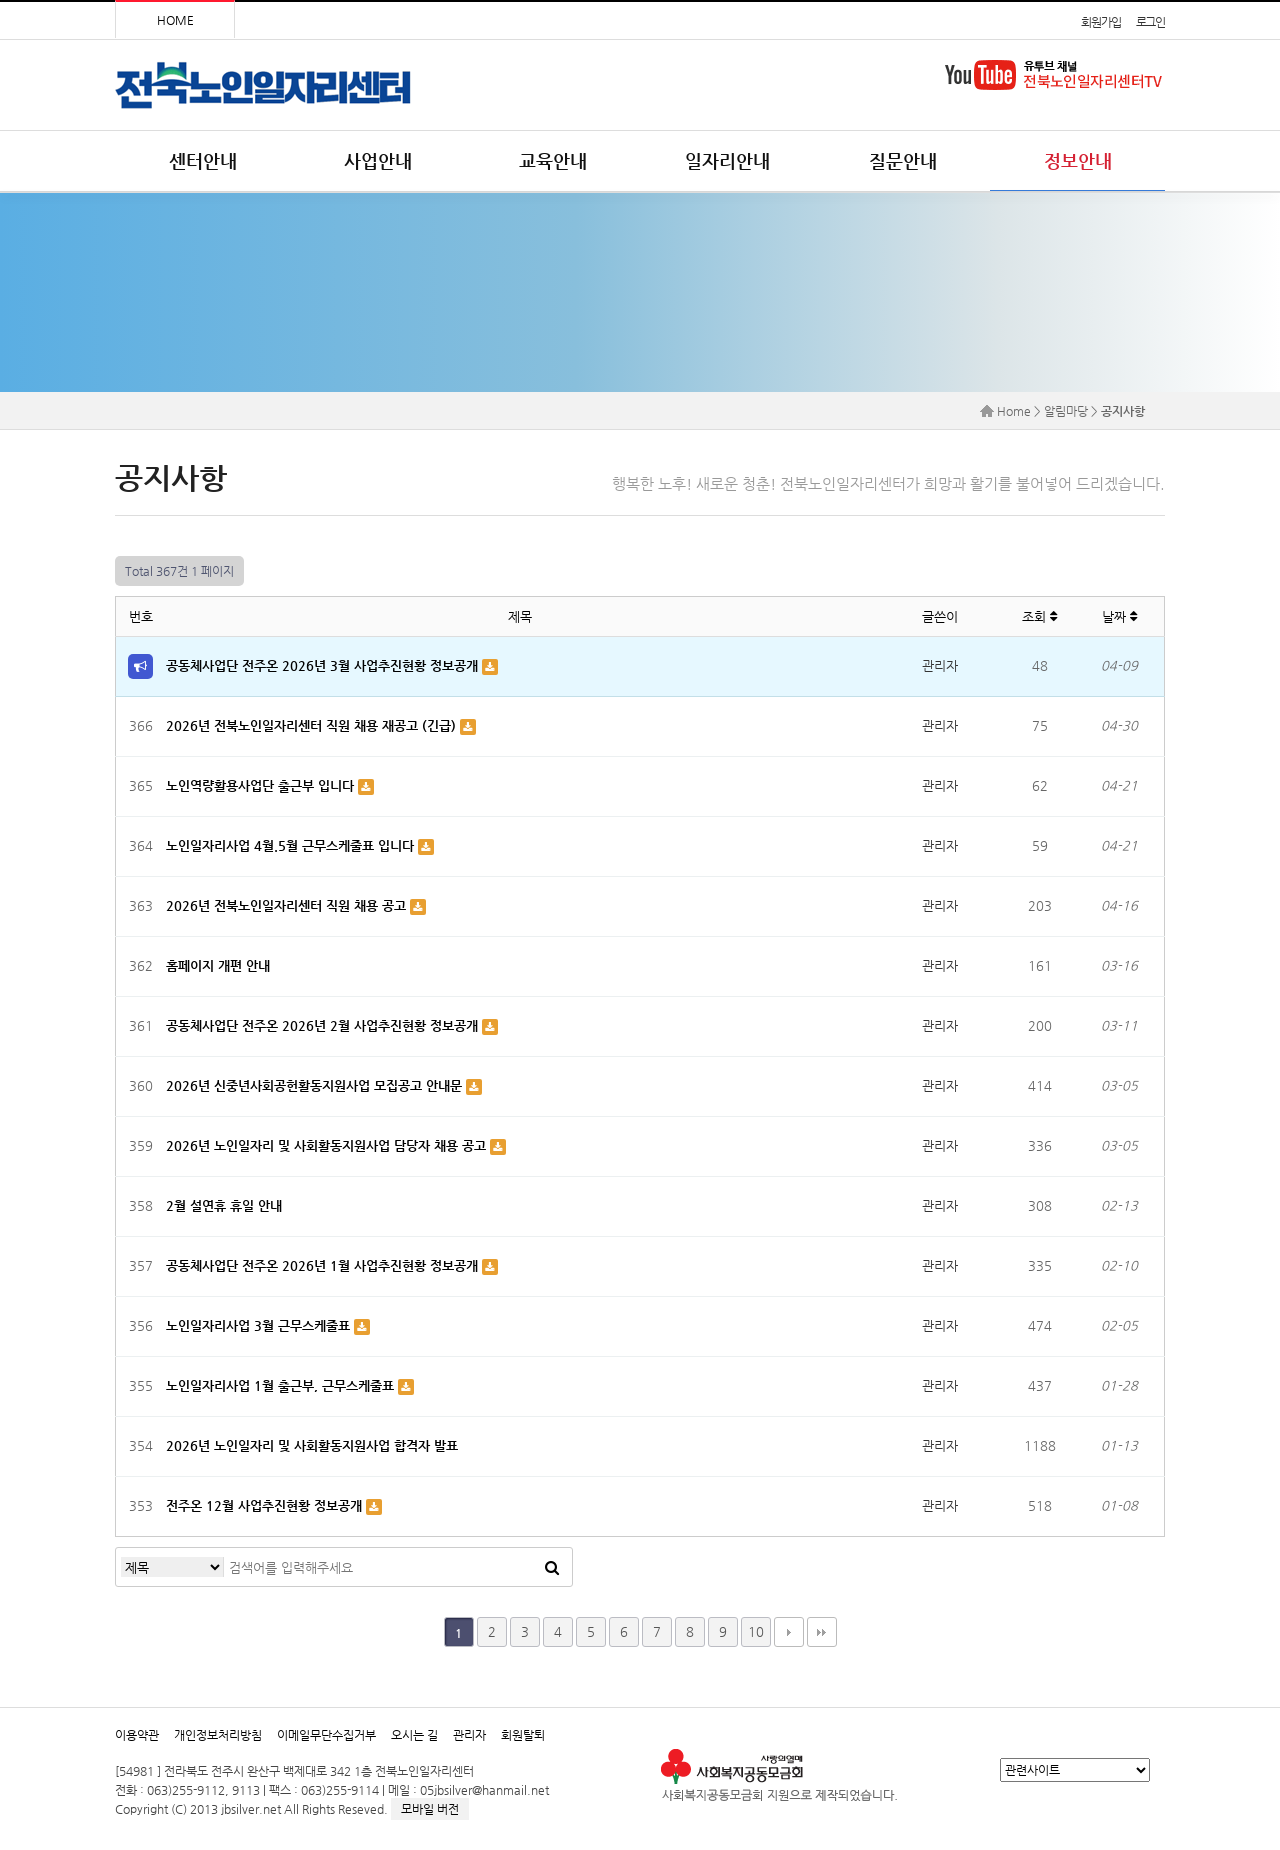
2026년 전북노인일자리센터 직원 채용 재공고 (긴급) (313, 725)
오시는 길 (414, 1735)
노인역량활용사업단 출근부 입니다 (262, 785)
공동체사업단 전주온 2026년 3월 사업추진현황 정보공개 (324, 665)
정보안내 (1078, 160)
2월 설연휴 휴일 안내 (224, 1205)
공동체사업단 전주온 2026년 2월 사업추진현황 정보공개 (324, 1025)
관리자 (469, 1735)
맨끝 (822, 1632)
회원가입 (1100, 22)
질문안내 (903, 160)
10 (756, 1631)
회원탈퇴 (523, 1735)
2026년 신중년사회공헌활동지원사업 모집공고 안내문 (316, 1085)
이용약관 (137, 1735)
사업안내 (378, 160)
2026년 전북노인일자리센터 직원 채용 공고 (288, 905)
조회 (1039, 616)
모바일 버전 (430, 1809)
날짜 (1119, 616)
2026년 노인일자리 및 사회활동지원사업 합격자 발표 (312, 1445)
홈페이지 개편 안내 (218, 965)
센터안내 (203, 160)
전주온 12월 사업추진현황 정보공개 (266, 1505)
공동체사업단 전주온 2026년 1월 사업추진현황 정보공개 (324, 1265)
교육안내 (553, 160)
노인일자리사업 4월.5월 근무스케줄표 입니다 (292, 845)
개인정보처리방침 (218, 1735)
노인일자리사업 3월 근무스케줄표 (260, 1325)
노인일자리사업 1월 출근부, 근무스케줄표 (282, 1385)
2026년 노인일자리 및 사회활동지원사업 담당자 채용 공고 (328, 1145)
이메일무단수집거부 (326, 1735)
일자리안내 (727, 160)
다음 (789, 1632)
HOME (175, 20)
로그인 (1150, 22)
